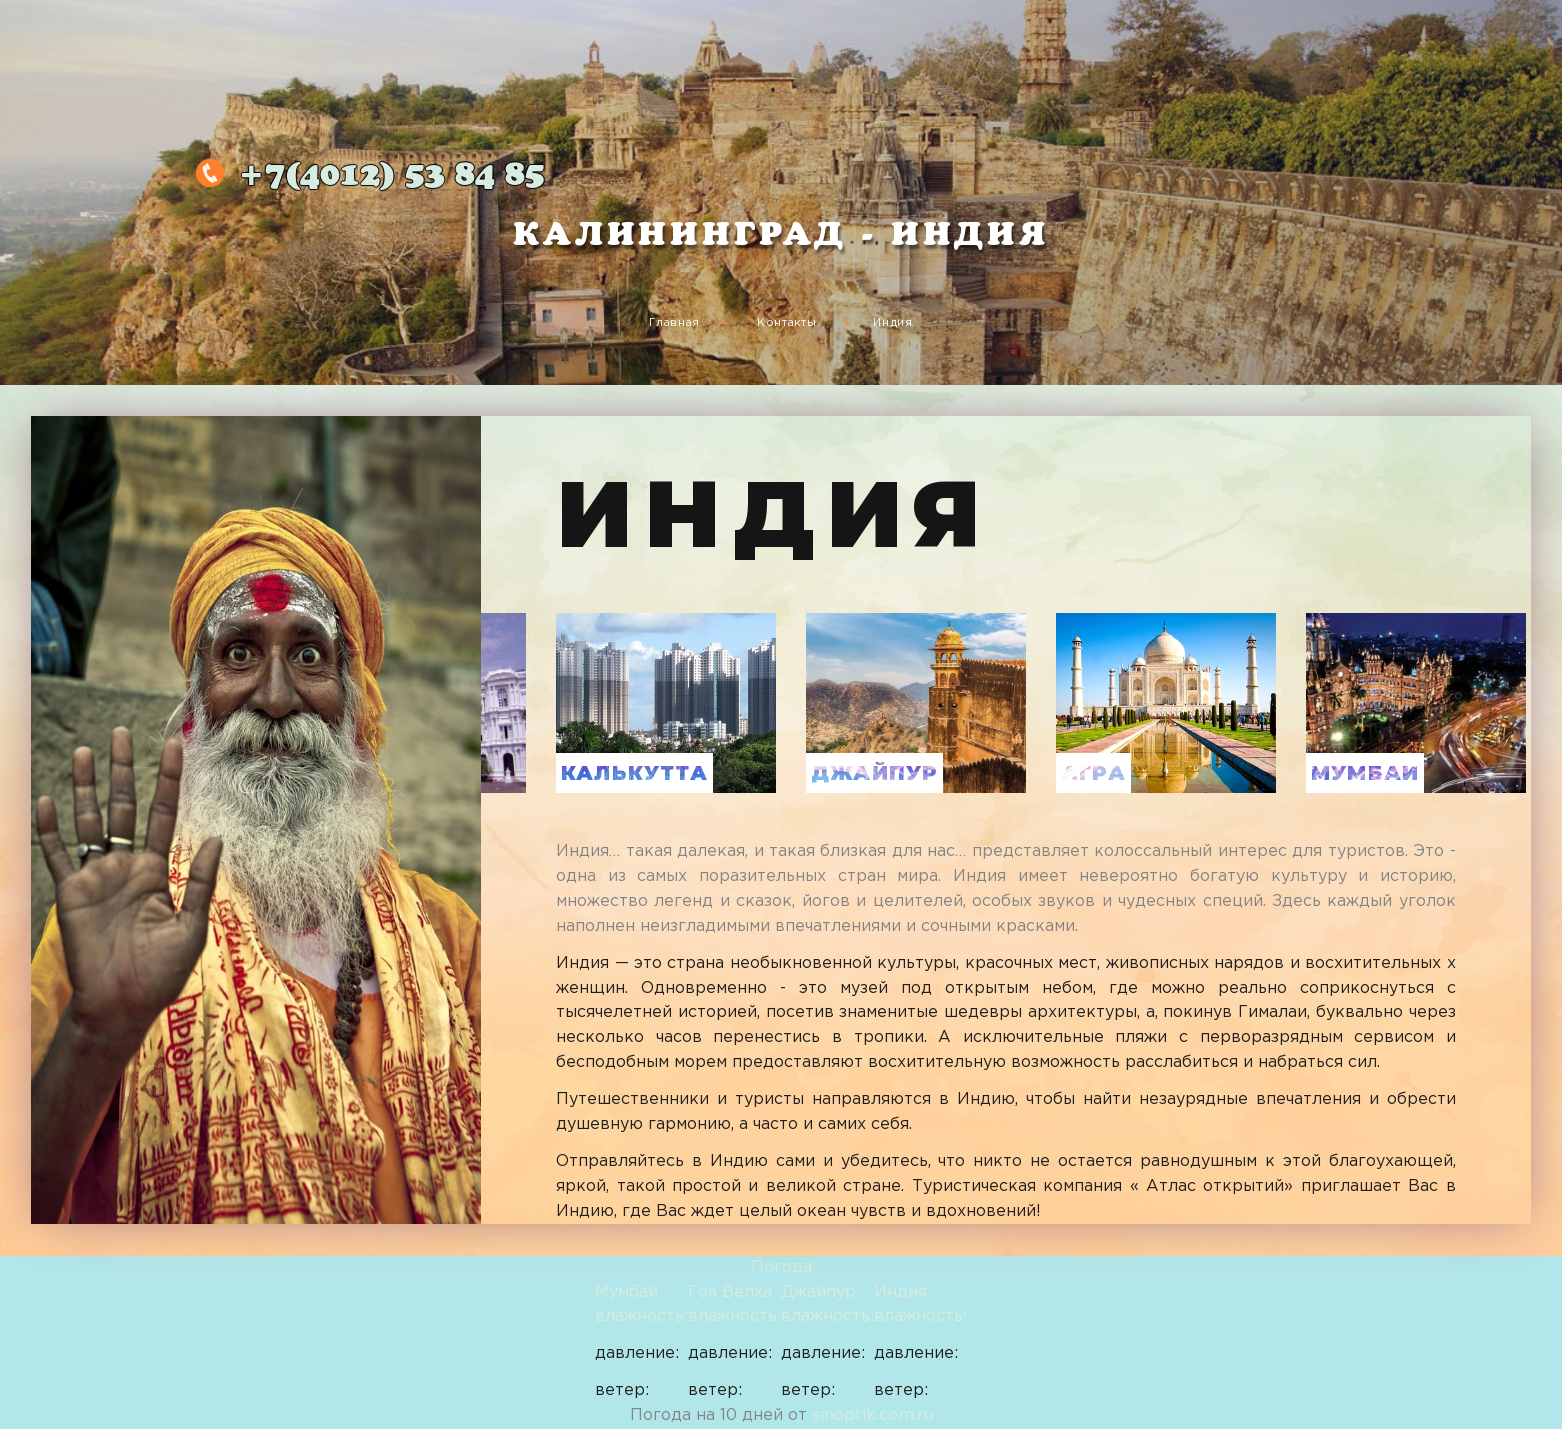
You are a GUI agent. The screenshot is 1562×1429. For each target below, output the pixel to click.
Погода (781, 1267)
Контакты (786, 323)
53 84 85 (391, 176)
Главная (674, 323)
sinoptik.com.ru (872, 1415)
